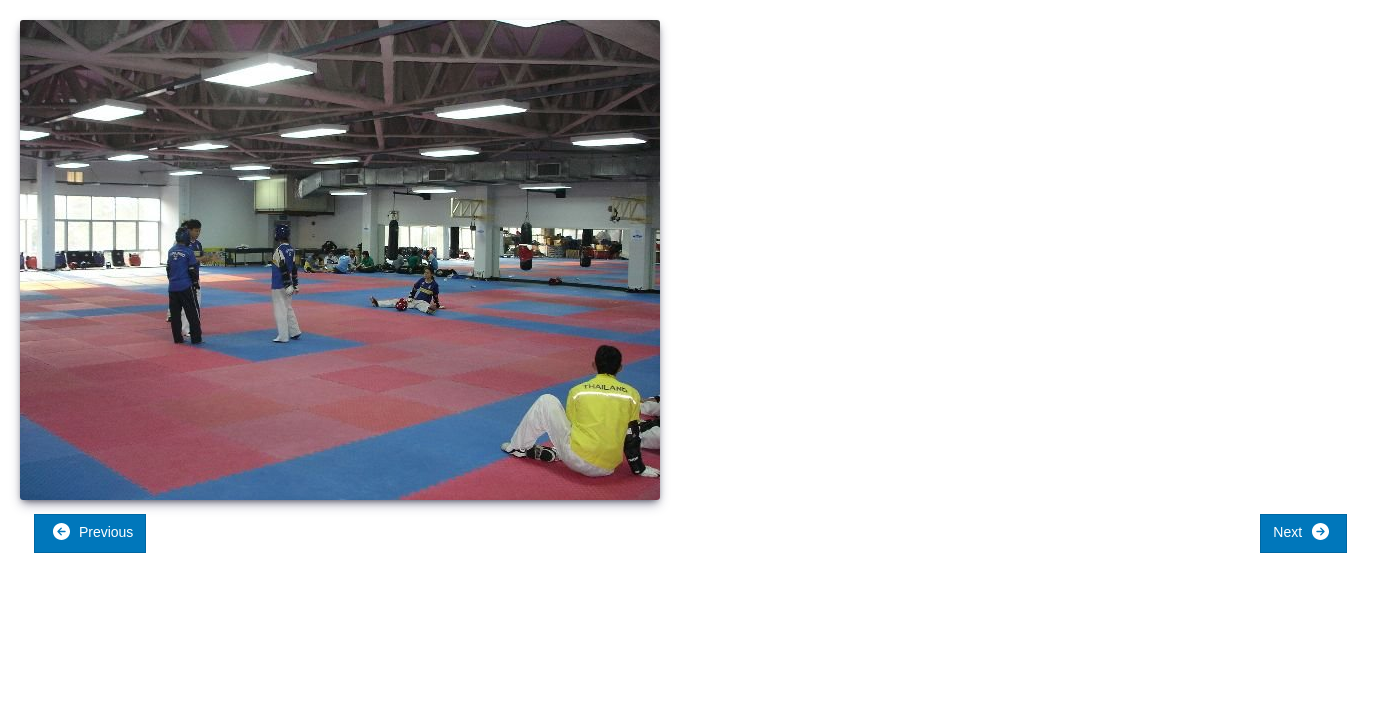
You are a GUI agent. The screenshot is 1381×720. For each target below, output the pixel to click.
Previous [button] (92, 531)
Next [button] (1301, 531)
